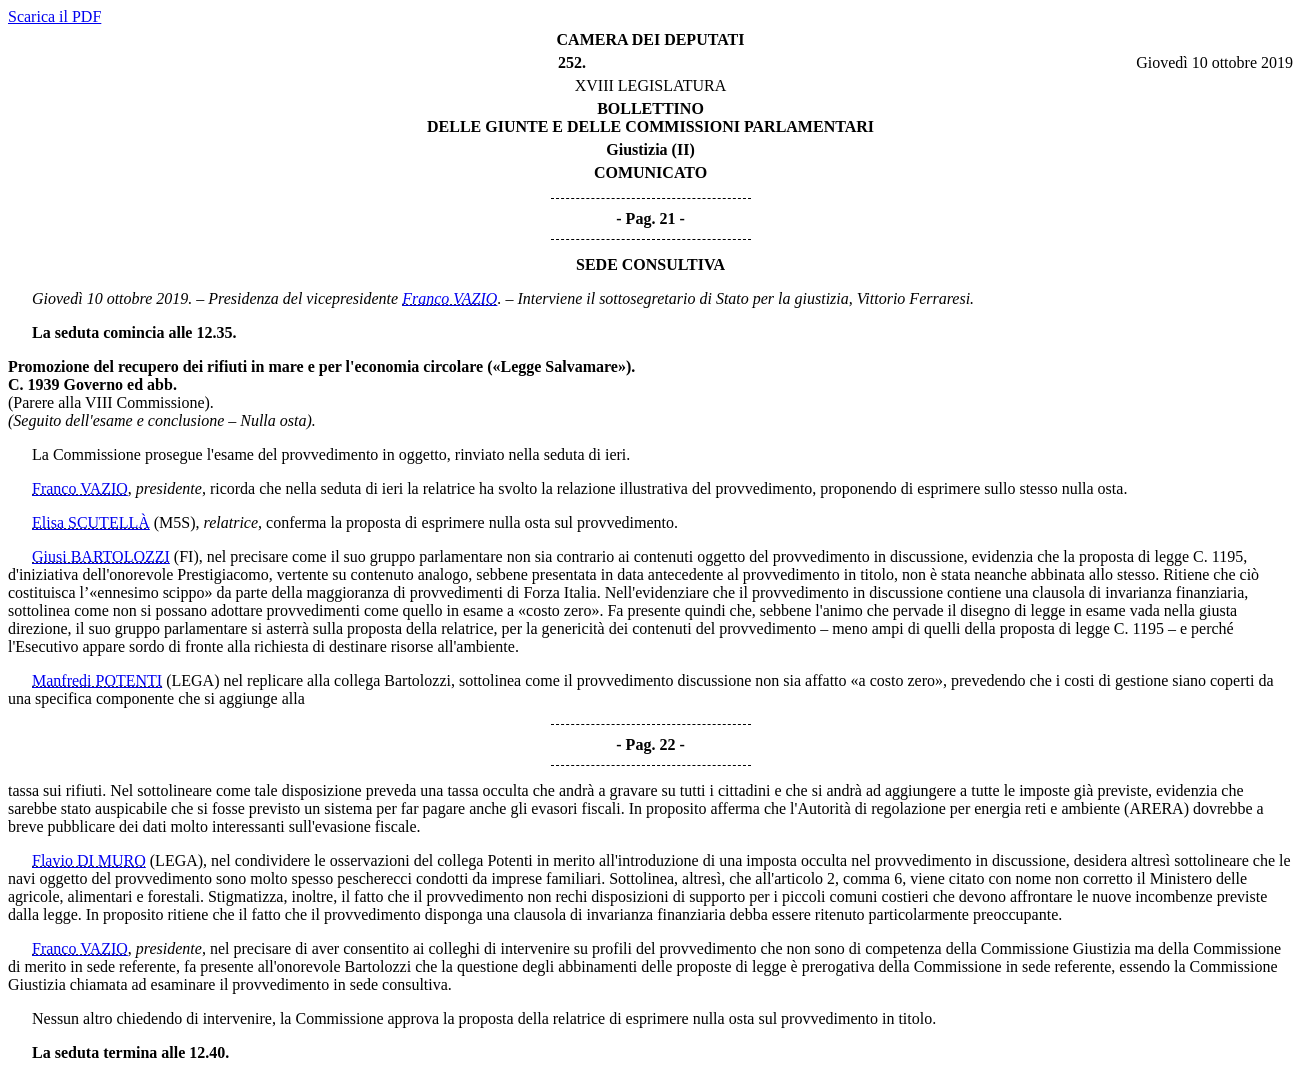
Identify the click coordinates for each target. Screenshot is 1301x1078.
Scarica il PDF (54, 16)
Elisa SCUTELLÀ (91, 522)
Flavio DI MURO (89, 860)
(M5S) (175, 522)
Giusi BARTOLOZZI (101, 556)
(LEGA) (192, 680)
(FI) (186, 556)
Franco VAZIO (449, 298)
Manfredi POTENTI (97, 680)
